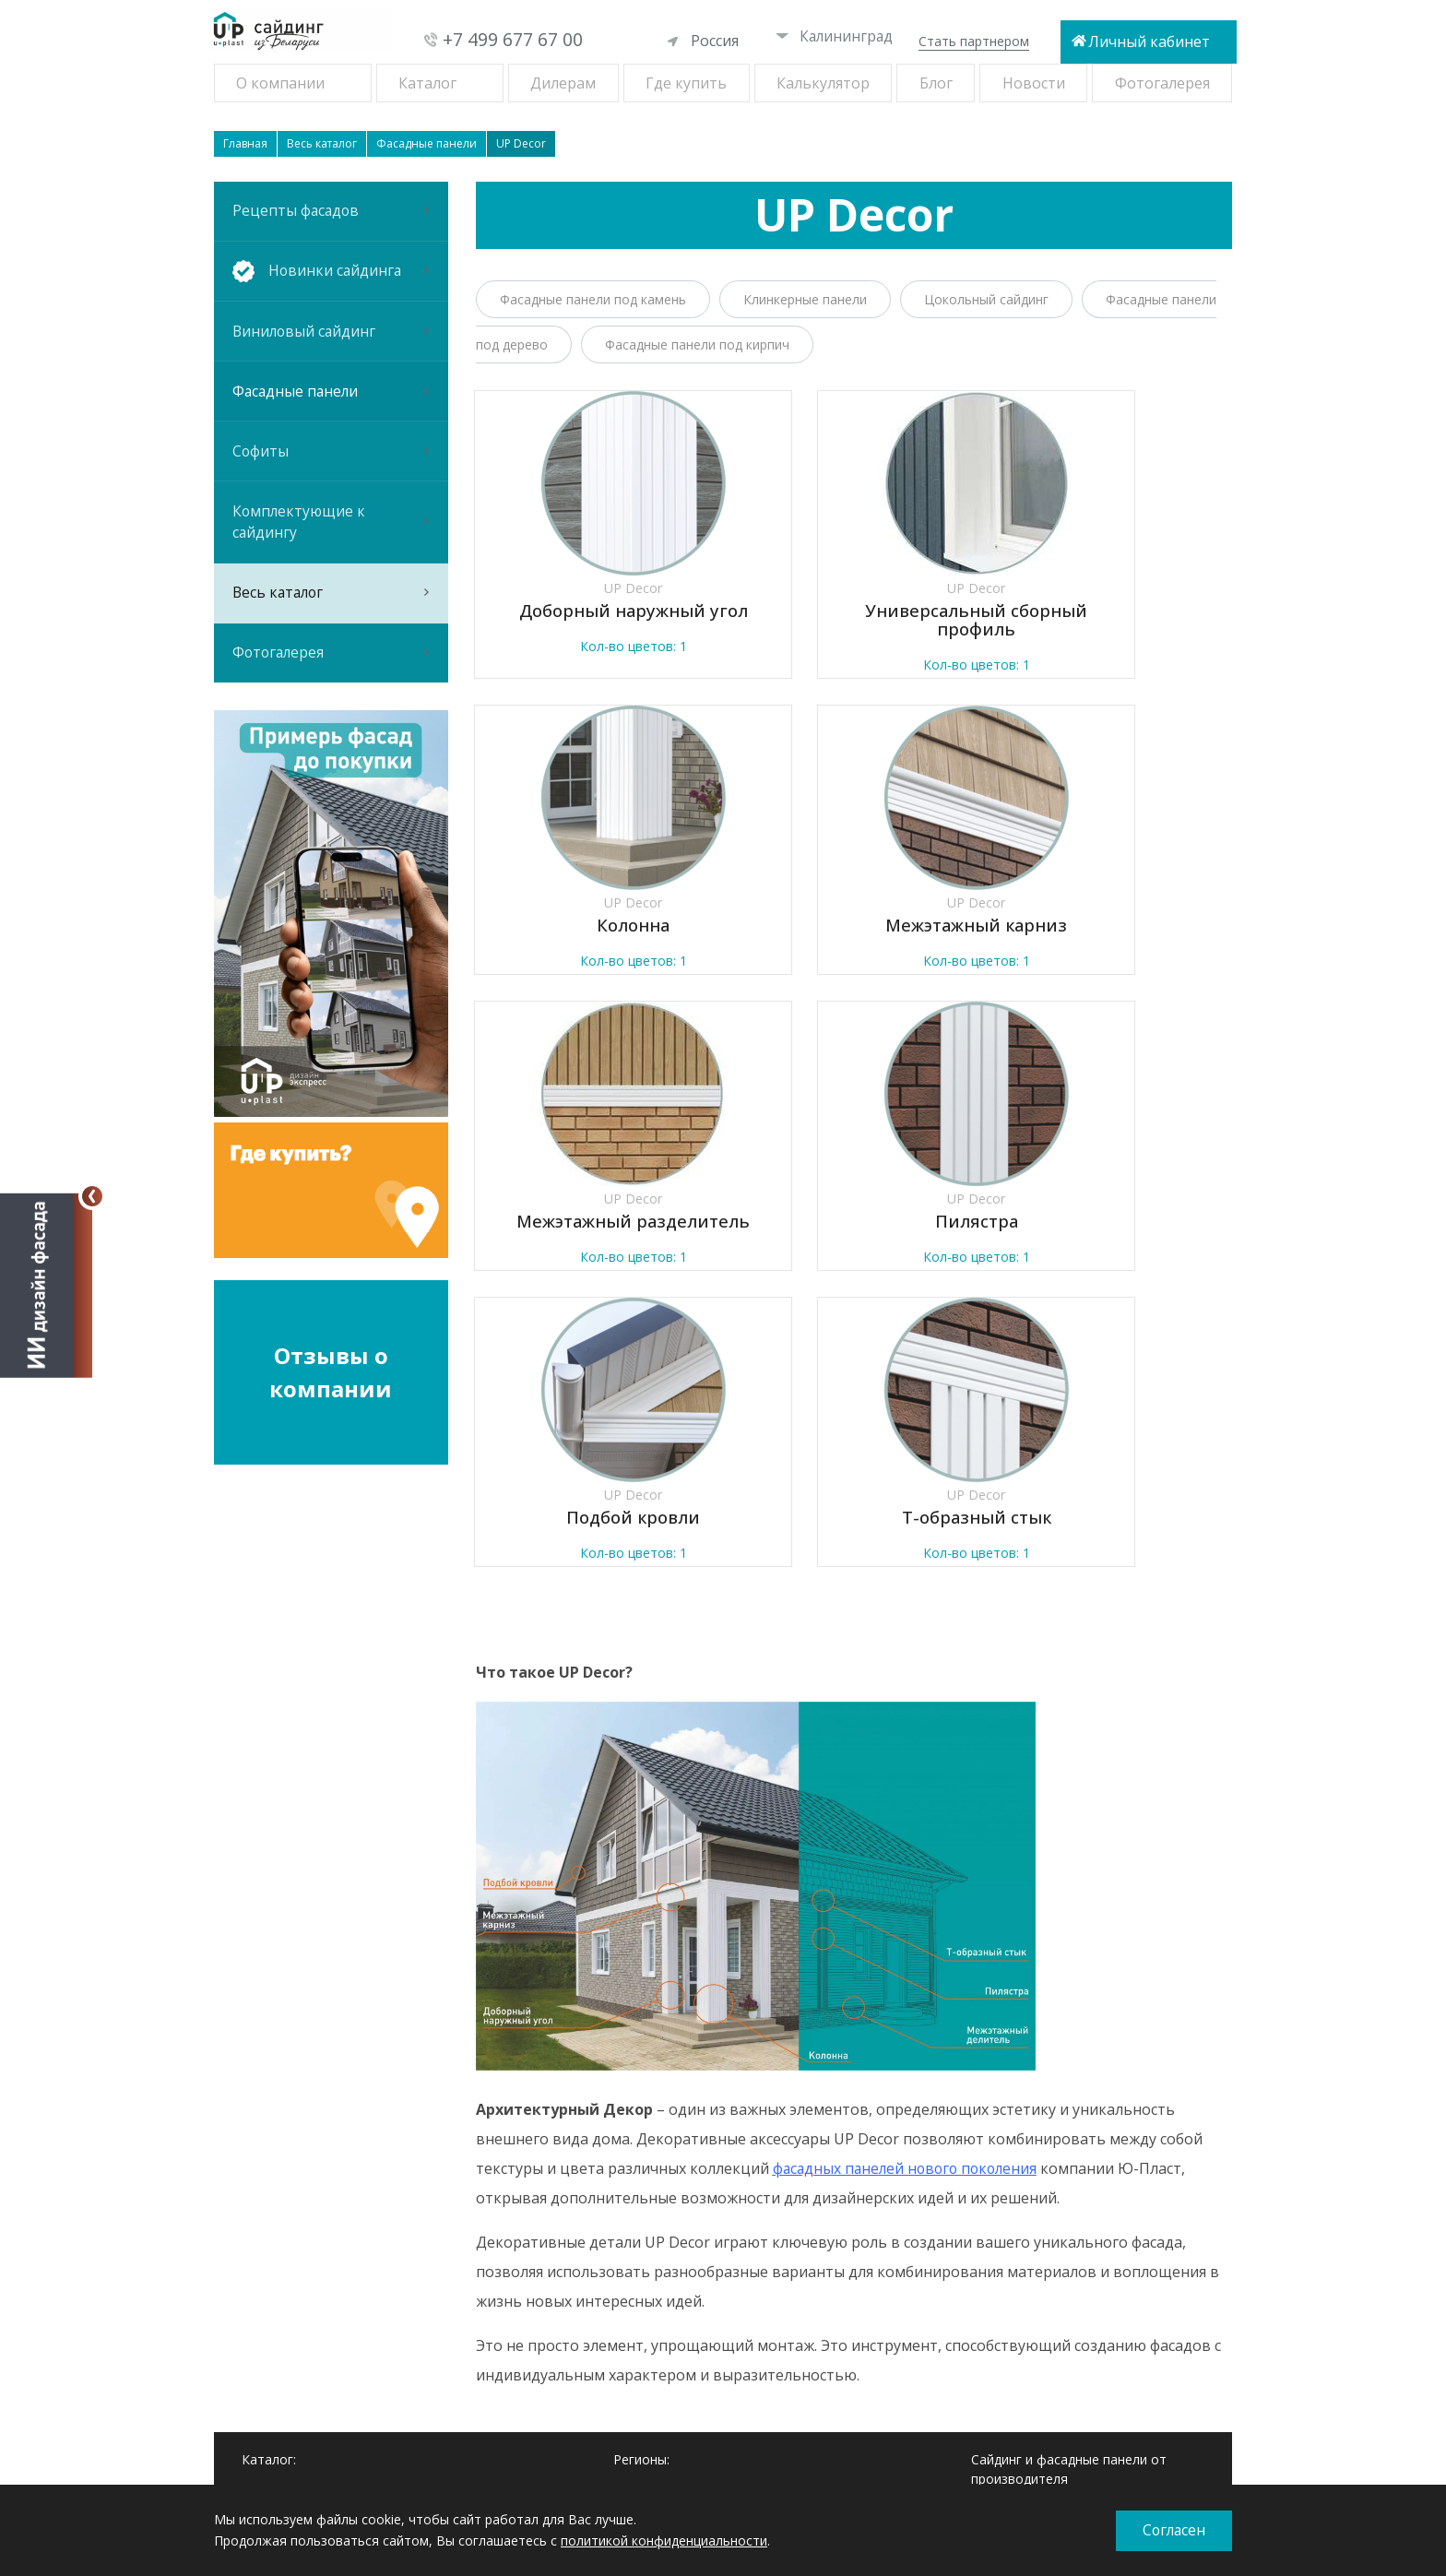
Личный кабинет (1149, 41)
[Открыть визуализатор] (46, 1284)
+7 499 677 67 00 (513, 40)
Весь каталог (331, 641)
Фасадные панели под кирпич (697, 344)
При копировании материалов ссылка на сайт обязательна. (1066, 2450)
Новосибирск (654, 2241)
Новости (1033, 83)
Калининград (835, 36)
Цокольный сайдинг (986, 299)
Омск (629, 2264)
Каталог (427, 83)
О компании (280, 83)
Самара (636, 2285)
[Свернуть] (92, 1196)
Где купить (686, 83)
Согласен (1174, 2531)
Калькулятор (823, 83)
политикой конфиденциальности (664, 2540)
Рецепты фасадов (331, 215)
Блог (936, 83)
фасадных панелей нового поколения (909, 1897)
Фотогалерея (1162, 83)
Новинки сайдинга (298, 2241)
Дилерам (563, 83)
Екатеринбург (656, 2220)
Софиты (331, 484)
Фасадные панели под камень (593, 299)
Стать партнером (974, 41)
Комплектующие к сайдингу (331, 562)
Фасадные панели (331, 417)
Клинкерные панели (805, 299)
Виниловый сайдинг (331, 349)
